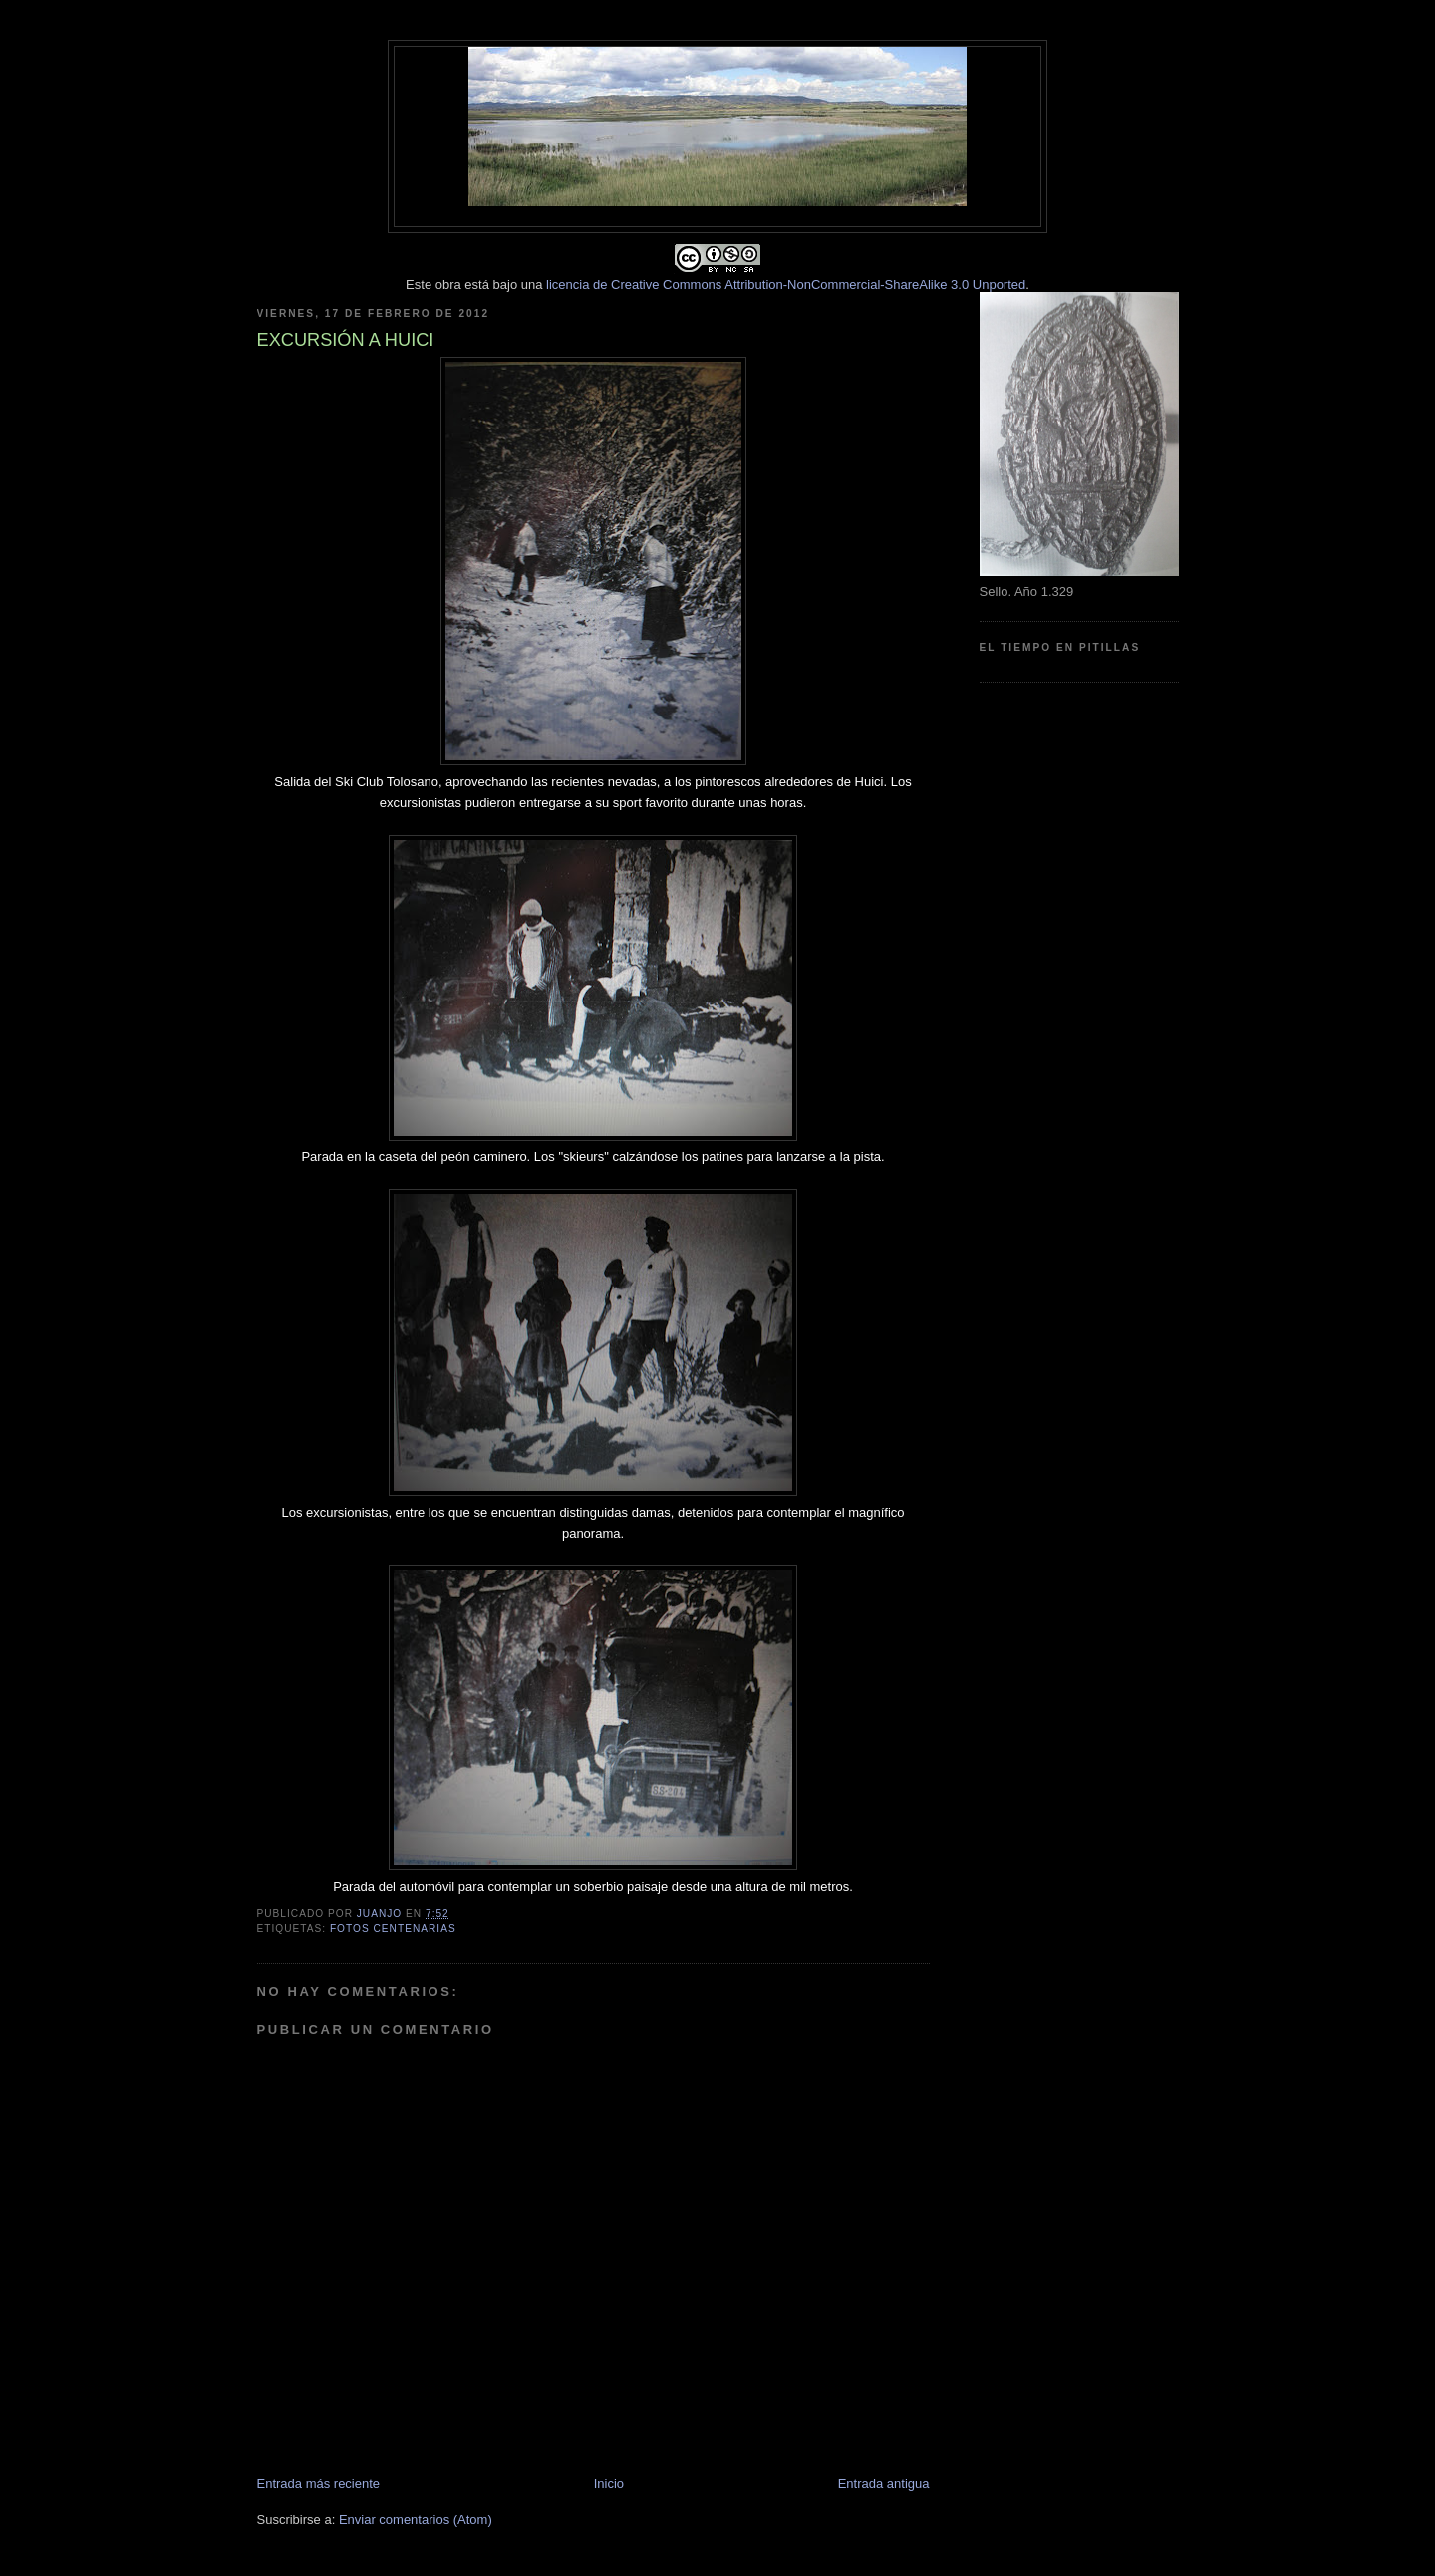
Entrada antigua (884, 2483)
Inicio (609, 2483)
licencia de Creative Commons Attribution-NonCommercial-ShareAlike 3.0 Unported (785, 284)
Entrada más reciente (319, 2483)
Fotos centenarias (393, 1928)
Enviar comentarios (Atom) (415, 2519)
